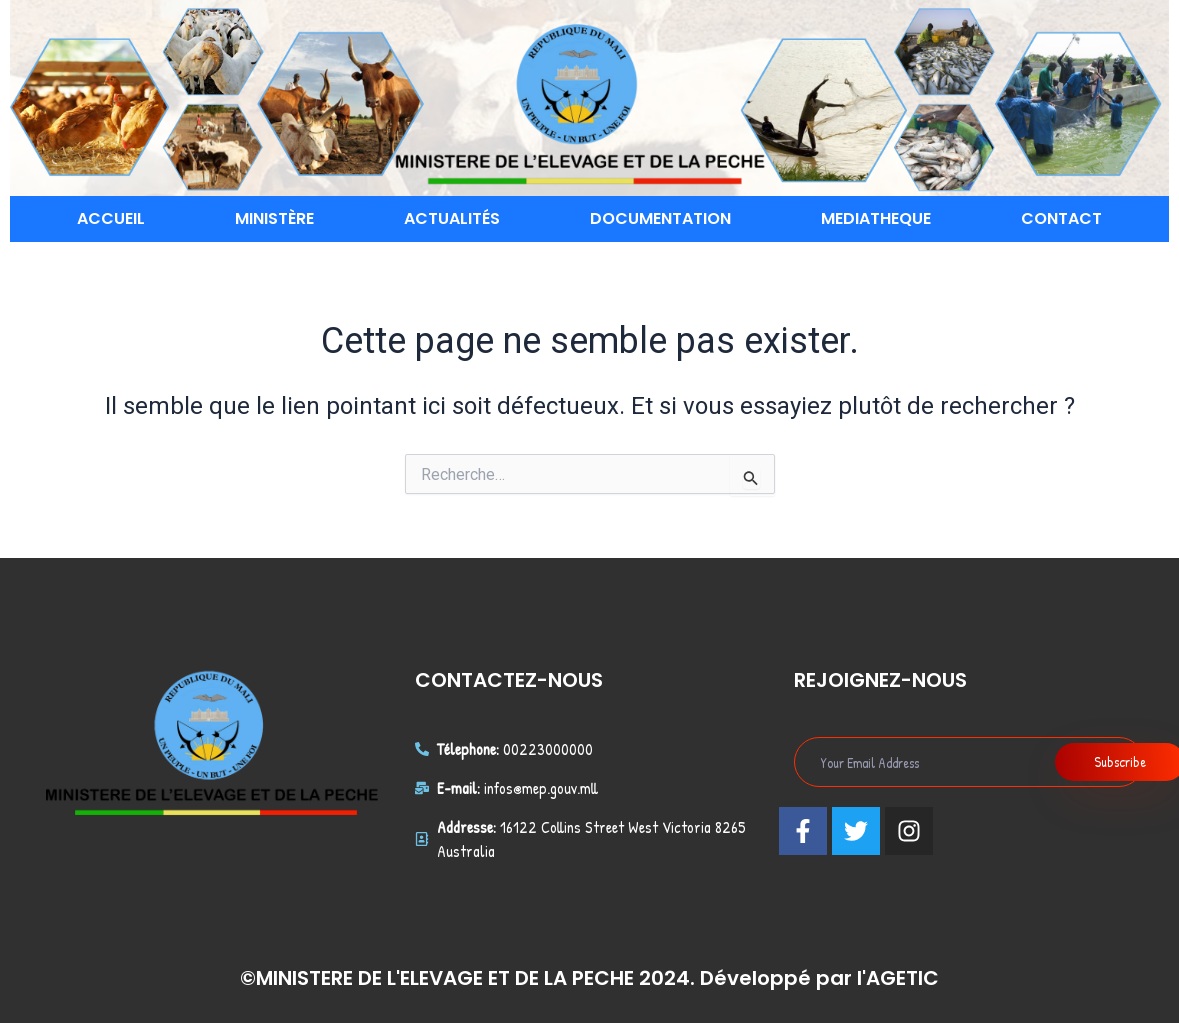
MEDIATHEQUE (876, 218)
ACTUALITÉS (452, 218)
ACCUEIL (111, 218)
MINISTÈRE (274, 218)
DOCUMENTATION (660, 218)
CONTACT (1061, 218)
